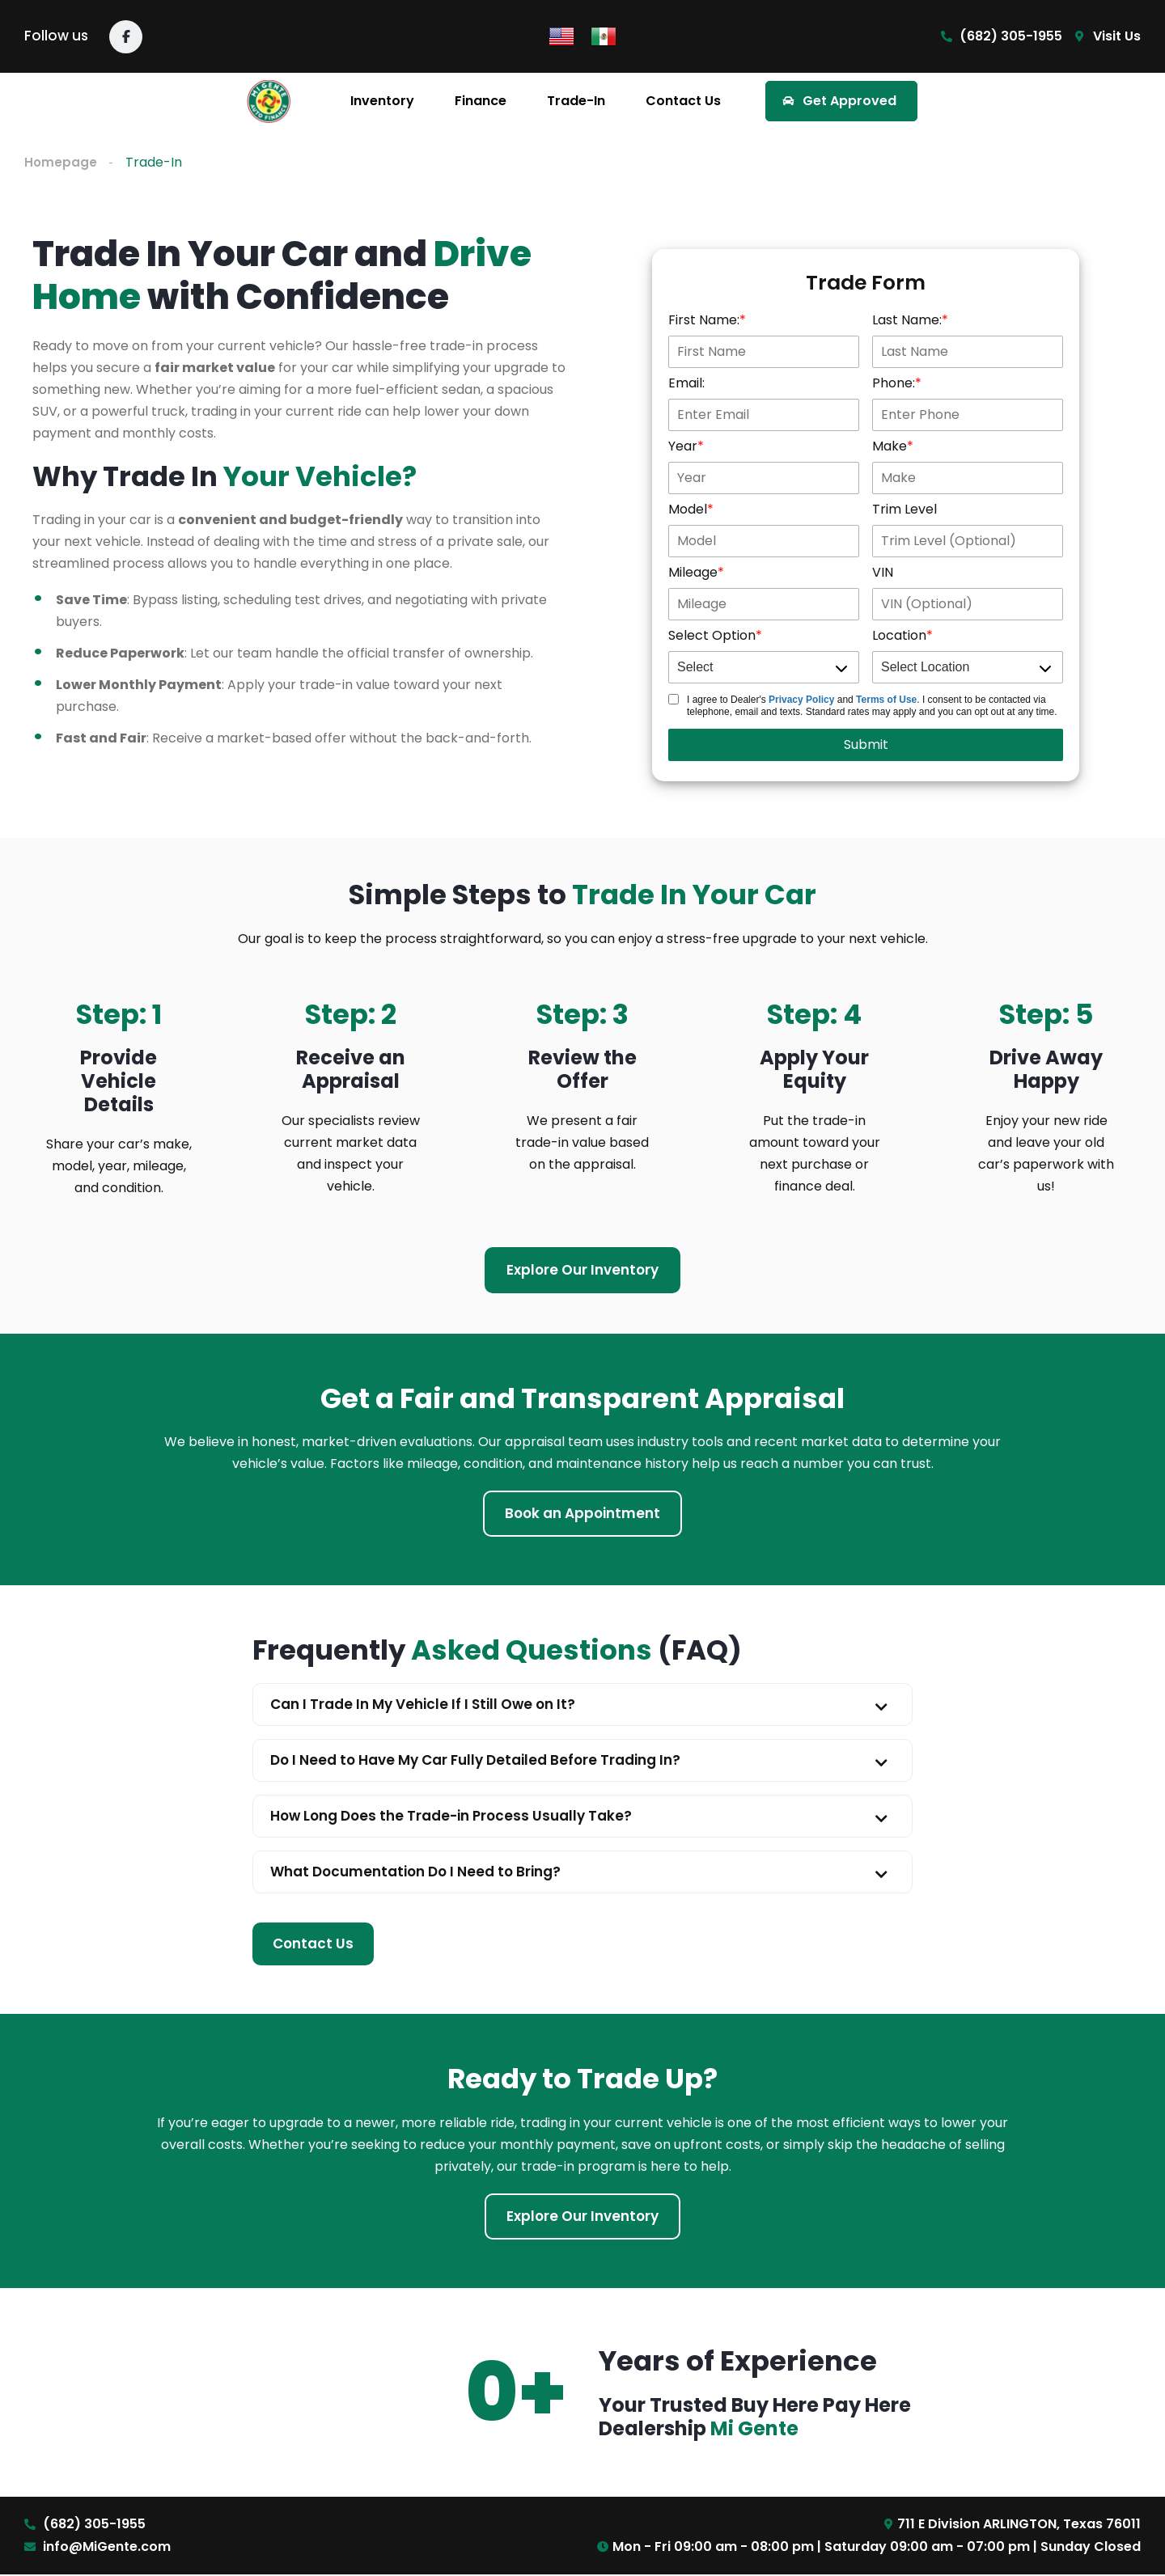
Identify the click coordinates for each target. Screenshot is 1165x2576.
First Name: (703, 320)
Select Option (712, 636)
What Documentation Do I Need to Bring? (415, 1872)
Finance (480, 100)
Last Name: (907, 320)
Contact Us (683, 100)
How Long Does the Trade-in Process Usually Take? (451, 1816)
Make (889, 447)
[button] (582, 1705)
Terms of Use (886, 700)
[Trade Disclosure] (673, 700)
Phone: (893, 383)
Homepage (61, 162)
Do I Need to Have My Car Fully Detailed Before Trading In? (475, 1760)
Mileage (693, 573)
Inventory (382, 100)
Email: (686, 383)
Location (899, 636)
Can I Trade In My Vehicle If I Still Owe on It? (422, 1705)
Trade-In (576, 100)
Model (687, 510)
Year (682, 447)
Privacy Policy (801, 700)
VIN (882, 573)
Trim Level (904, 510)
